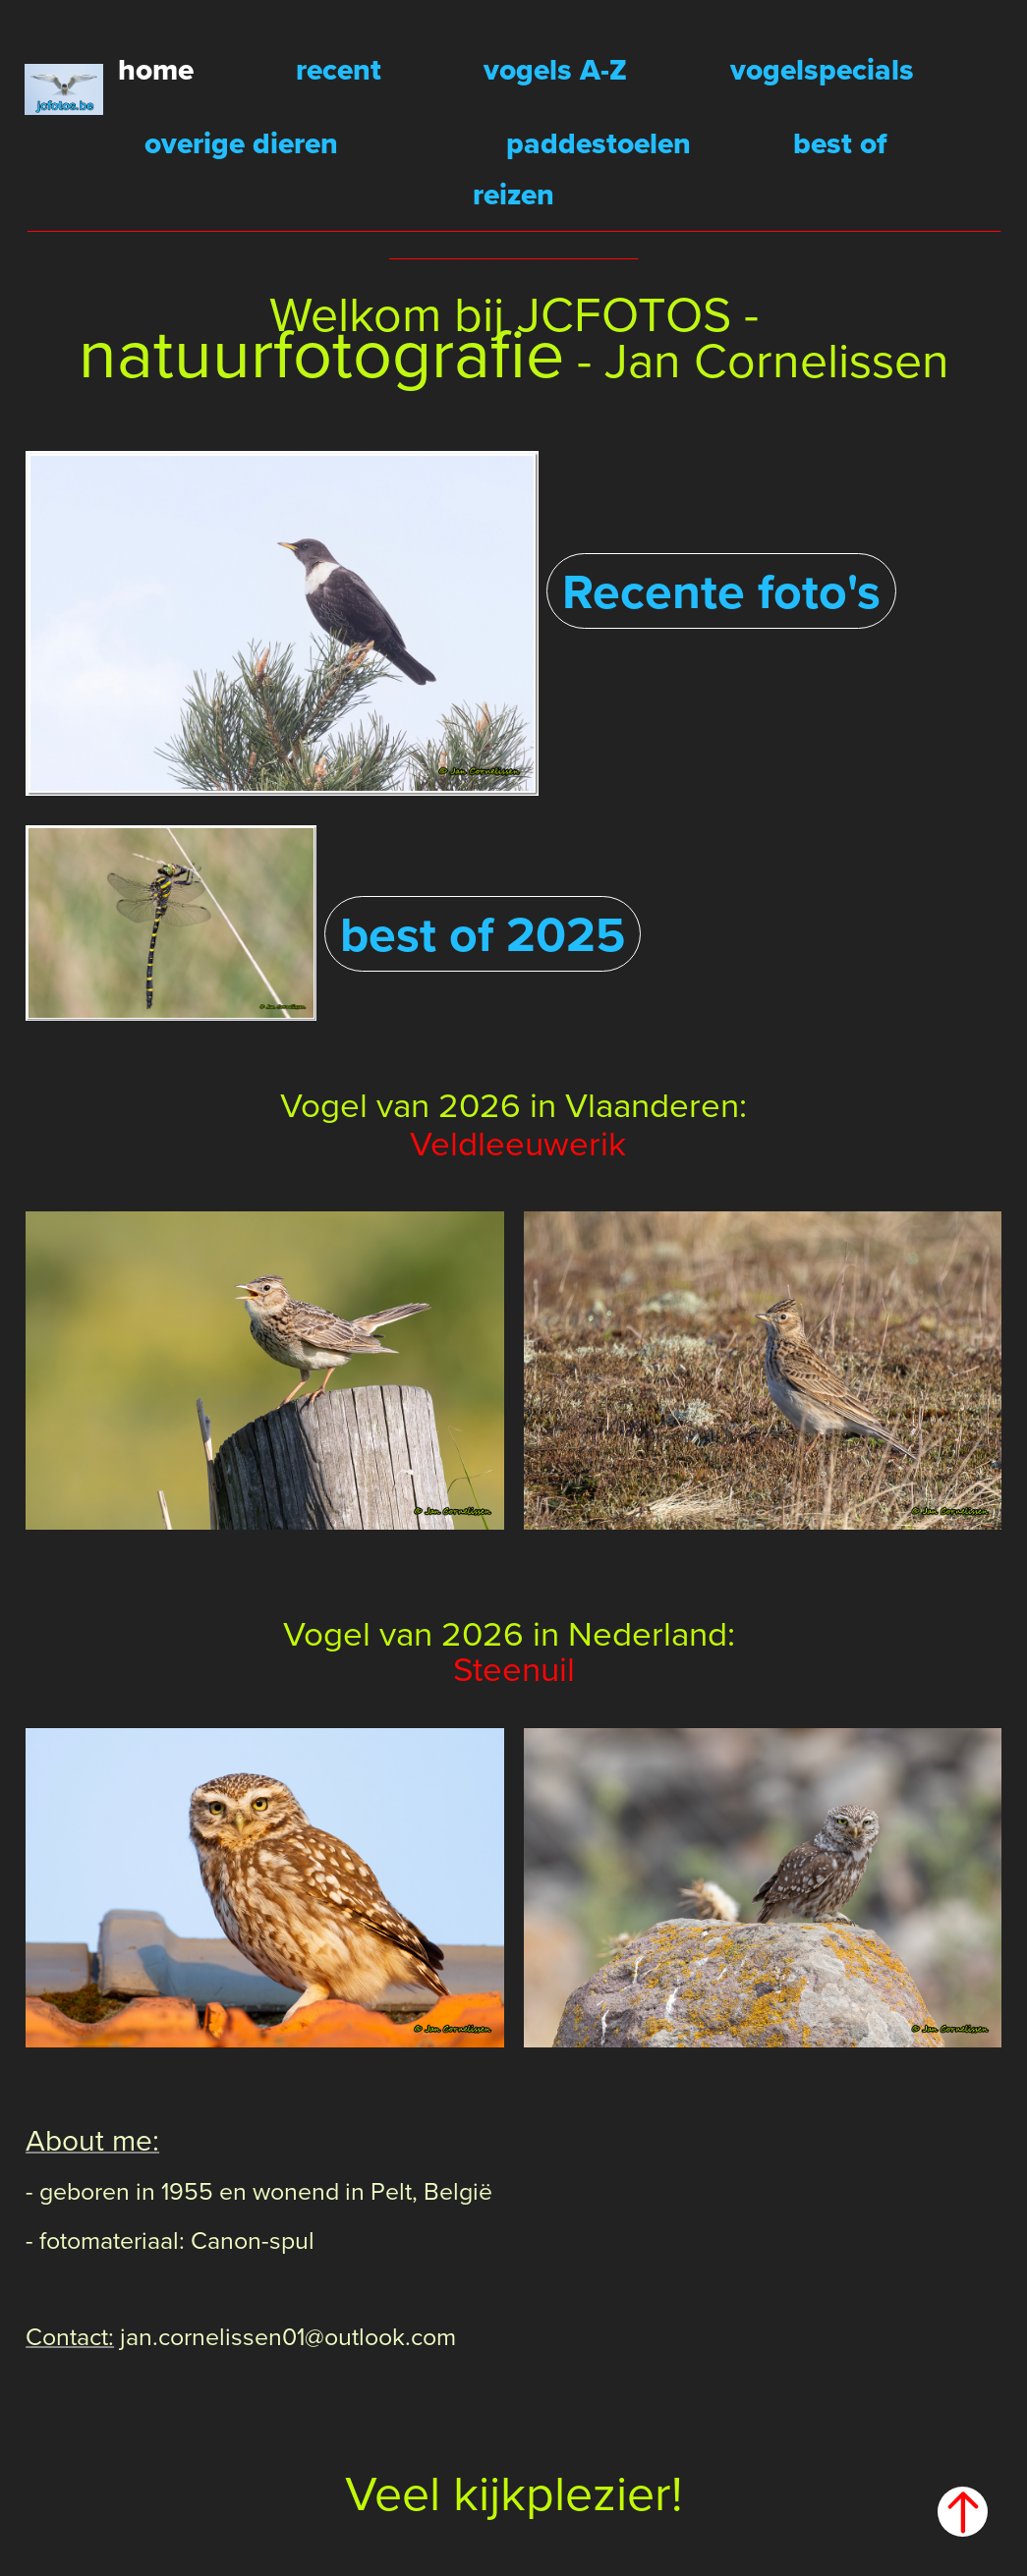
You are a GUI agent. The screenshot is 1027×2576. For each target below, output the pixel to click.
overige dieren (241, 143)
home (156, 69)
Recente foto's (721, 590)
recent (338, 69)
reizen (513, 194)
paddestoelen (598, 143)
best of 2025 (482, 933)
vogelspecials (822, 69)
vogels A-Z (555, 69)
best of (839, 143)
